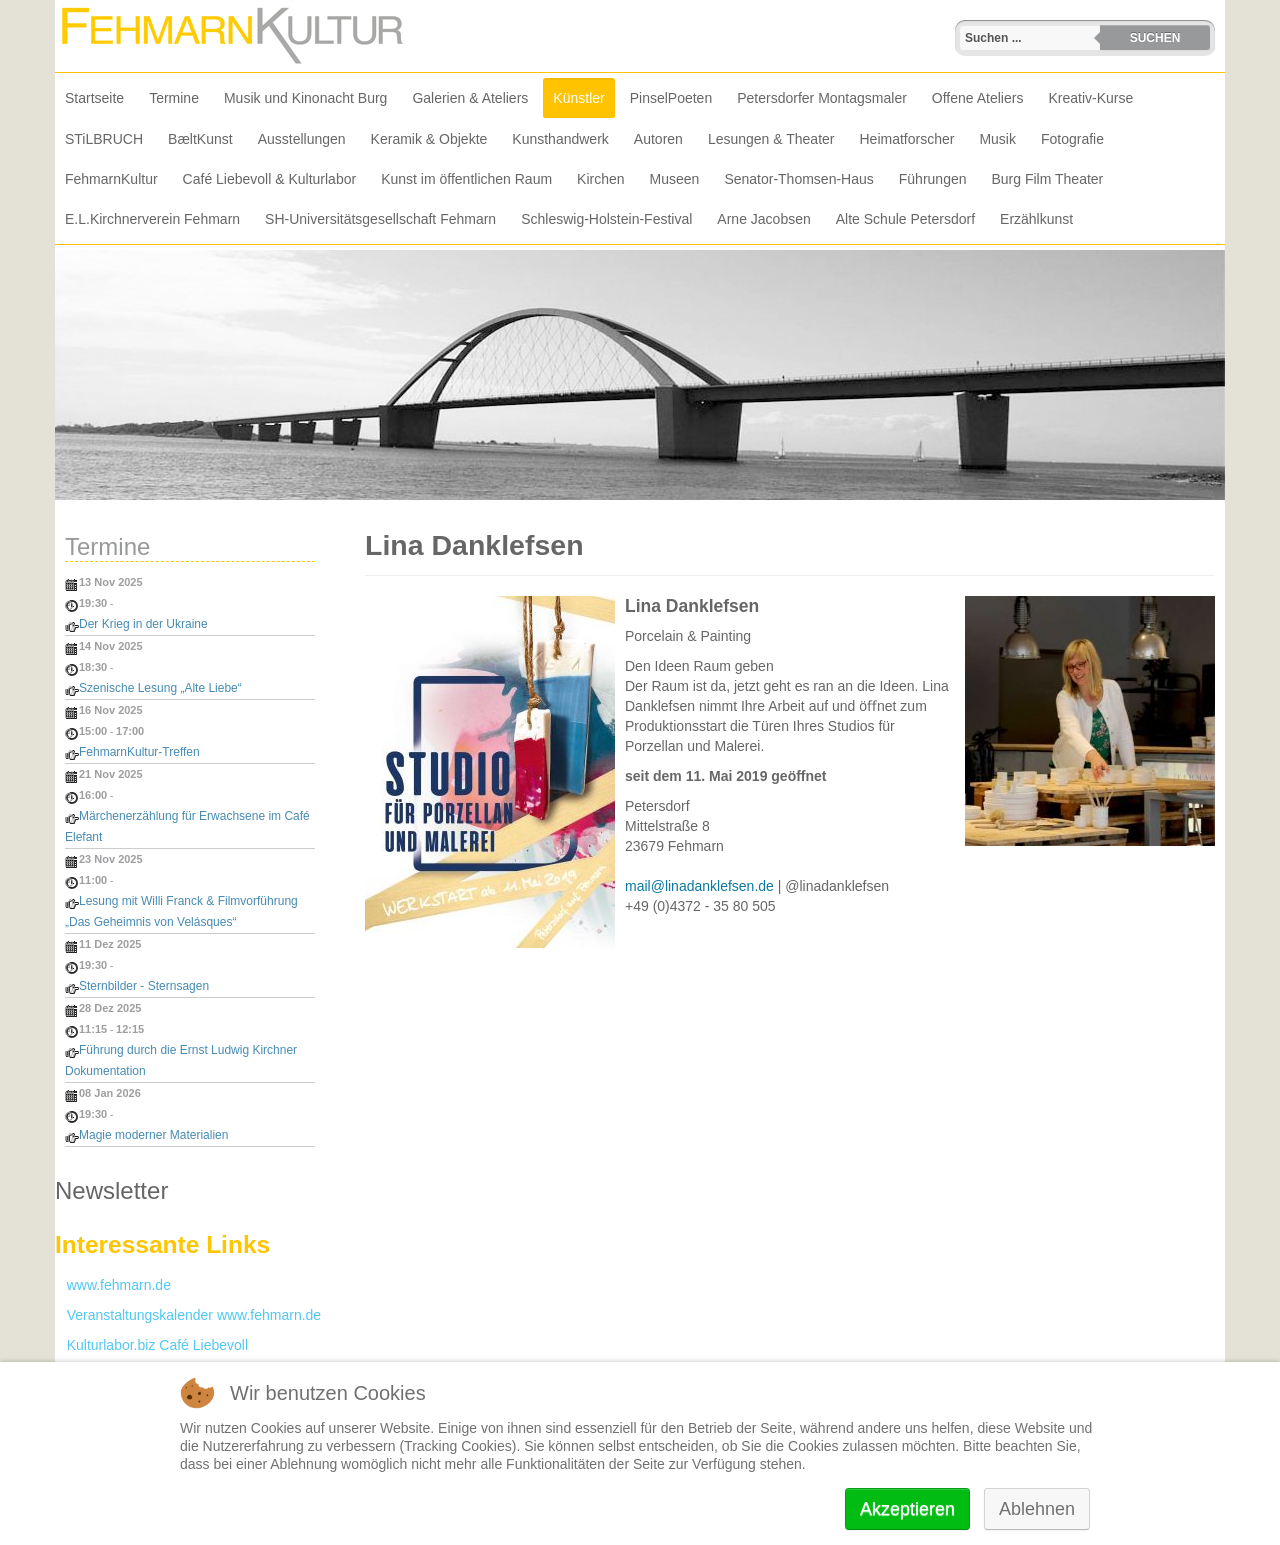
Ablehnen (1037, 1509)
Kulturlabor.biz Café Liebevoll (151, 1345)
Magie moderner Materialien (153, 1135)
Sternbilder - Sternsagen (144, 986)
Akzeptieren (907, 1509)
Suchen (1155, 38)
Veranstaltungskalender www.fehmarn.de (188, 1315)
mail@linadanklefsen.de (699, 886)
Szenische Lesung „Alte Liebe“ (160, 688)
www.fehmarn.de (113, 1285)
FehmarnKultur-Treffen (139, 752)
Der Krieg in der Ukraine (143, 624)
